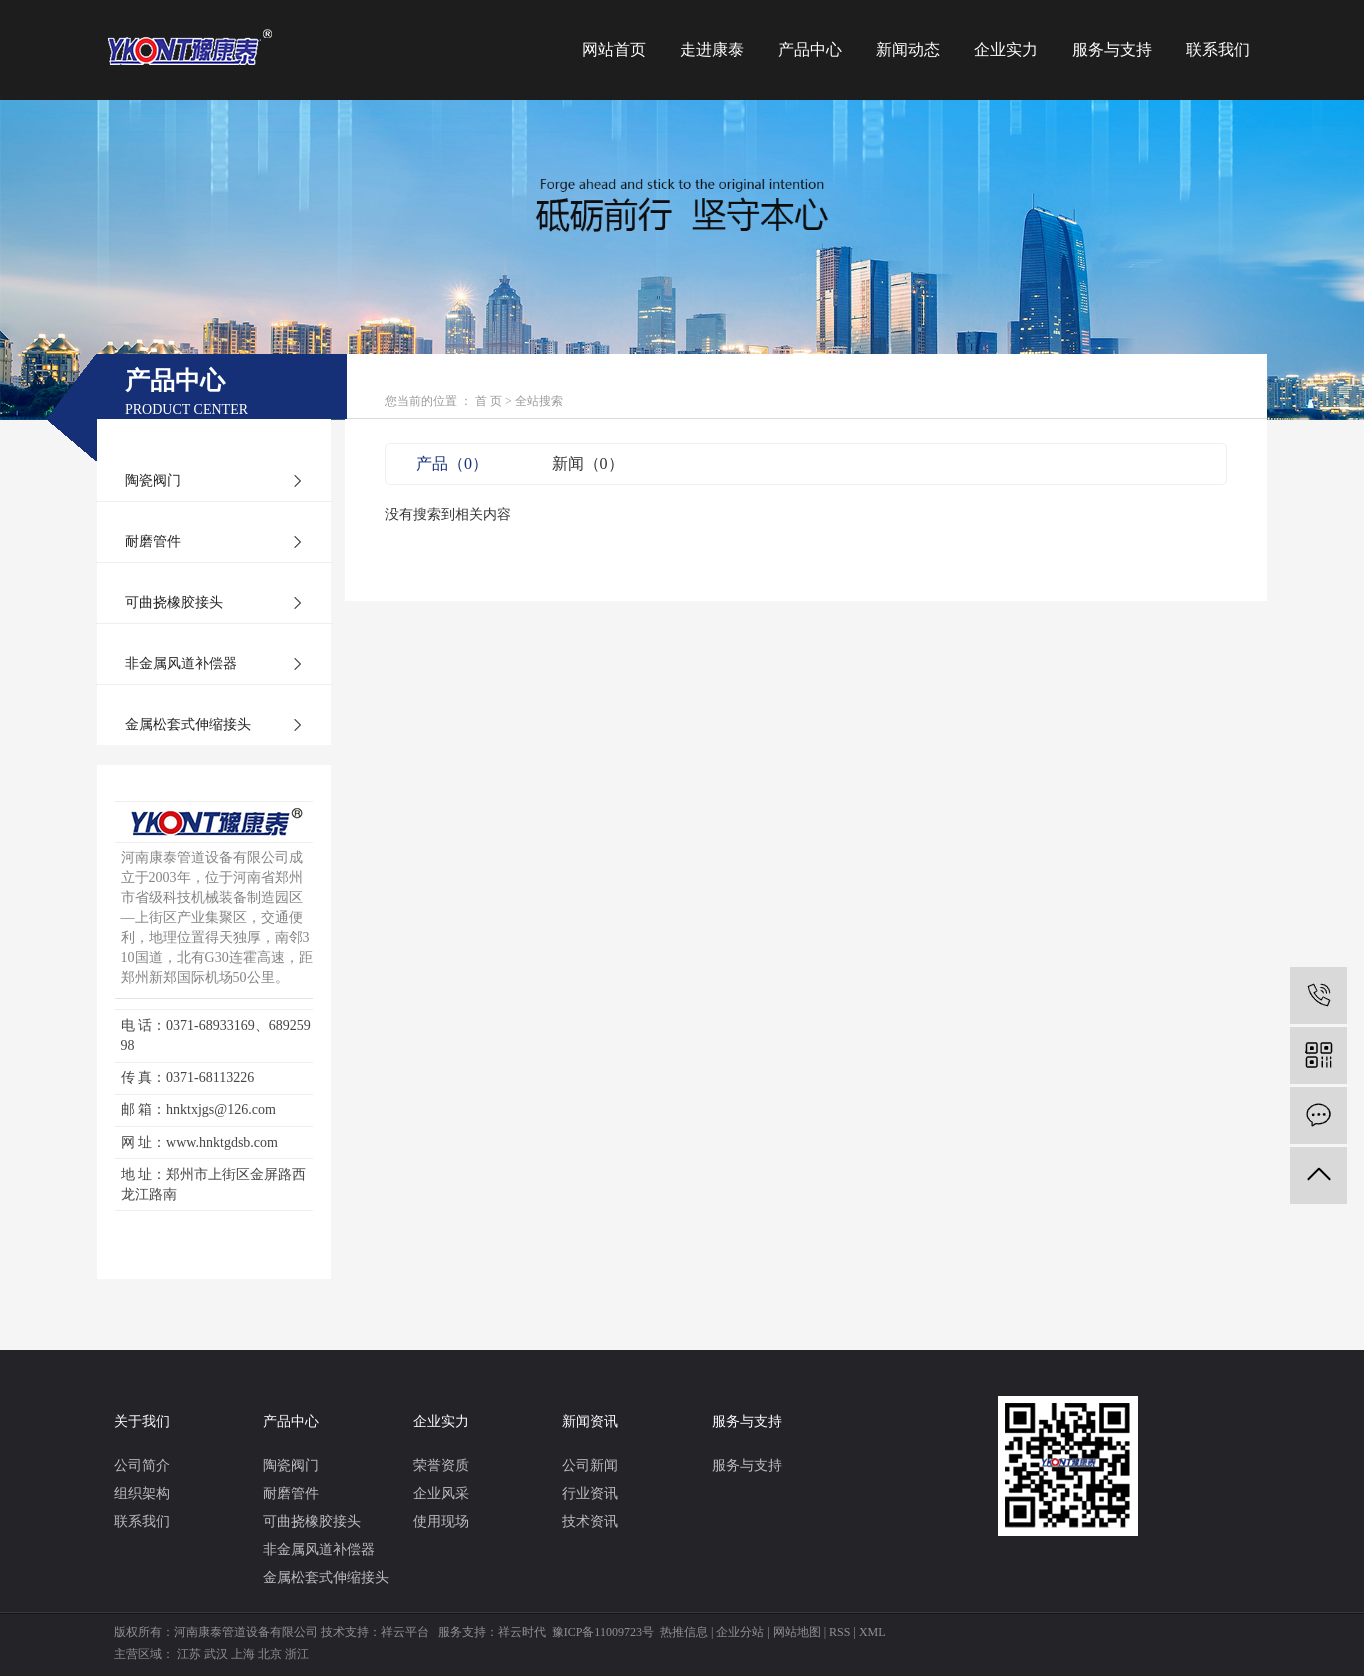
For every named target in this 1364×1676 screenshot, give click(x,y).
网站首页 (614, 49)
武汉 (216, 1654)
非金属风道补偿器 (181, 663)
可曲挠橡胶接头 (174, 602)
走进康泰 (712, 49)
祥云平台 (405, 1632)
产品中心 (810, 49)
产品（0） (452, 463)
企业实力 (1006, 49)
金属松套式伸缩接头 (188, 724)
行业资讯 (590, 1493)
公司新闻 (590, 1465)
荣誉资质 (441, 1465)
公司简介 (142, 1465)
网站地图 (797, 1632)
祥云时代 (522, 1632)
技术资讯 (590, 1521)
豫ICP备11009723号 (603, 1632)
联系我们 (1218, 49)
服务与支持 (1112, 49)
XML (872, 1632)
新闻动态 (908, 49)
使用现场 (441, 1521)
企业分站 (740, 1632)
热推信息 (684, 1632)
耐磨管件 (153, 541)
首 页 (488, 401)
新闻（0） (588, 463)
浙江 (297, 1654)
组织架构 (142, 1493)
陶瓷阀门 (153, 480)
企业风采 (441, 1493)
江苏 (189, 1654)
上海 (243, 1654)
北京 (270, 1654)
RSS (839, 1632)
